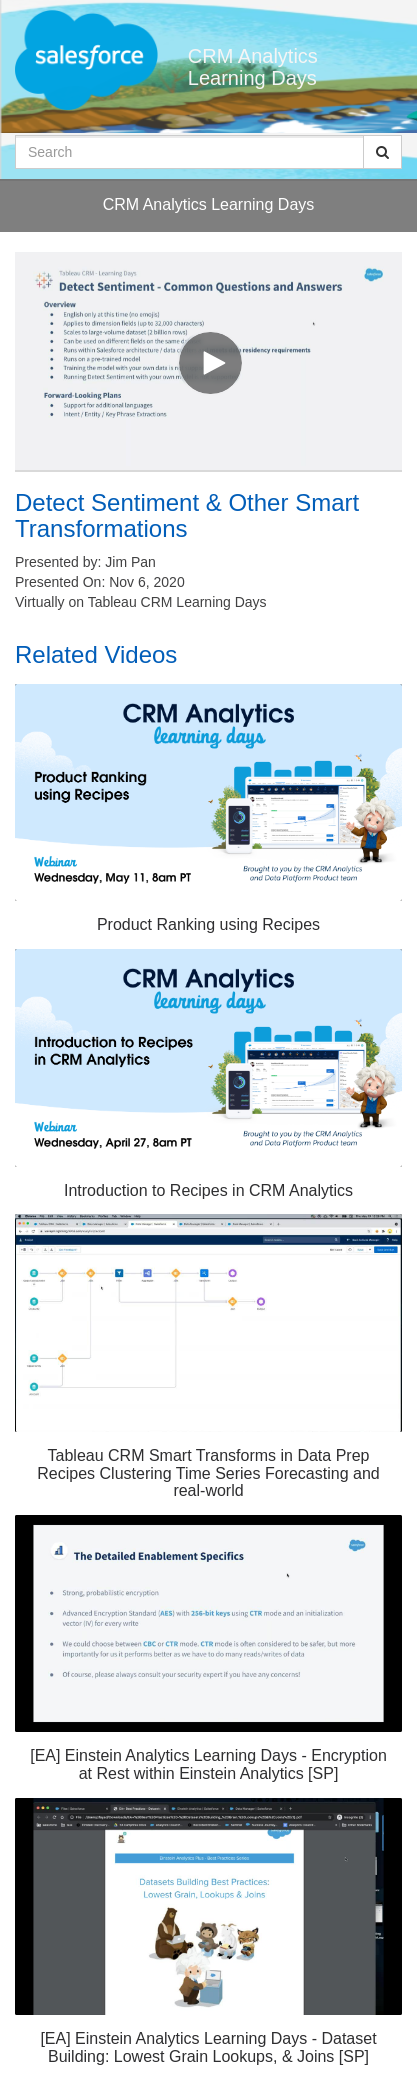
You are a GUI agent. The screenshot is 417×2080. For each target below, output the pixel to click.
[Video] (208, 361)
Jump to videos (0, 0)
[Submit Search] (382, 152)
